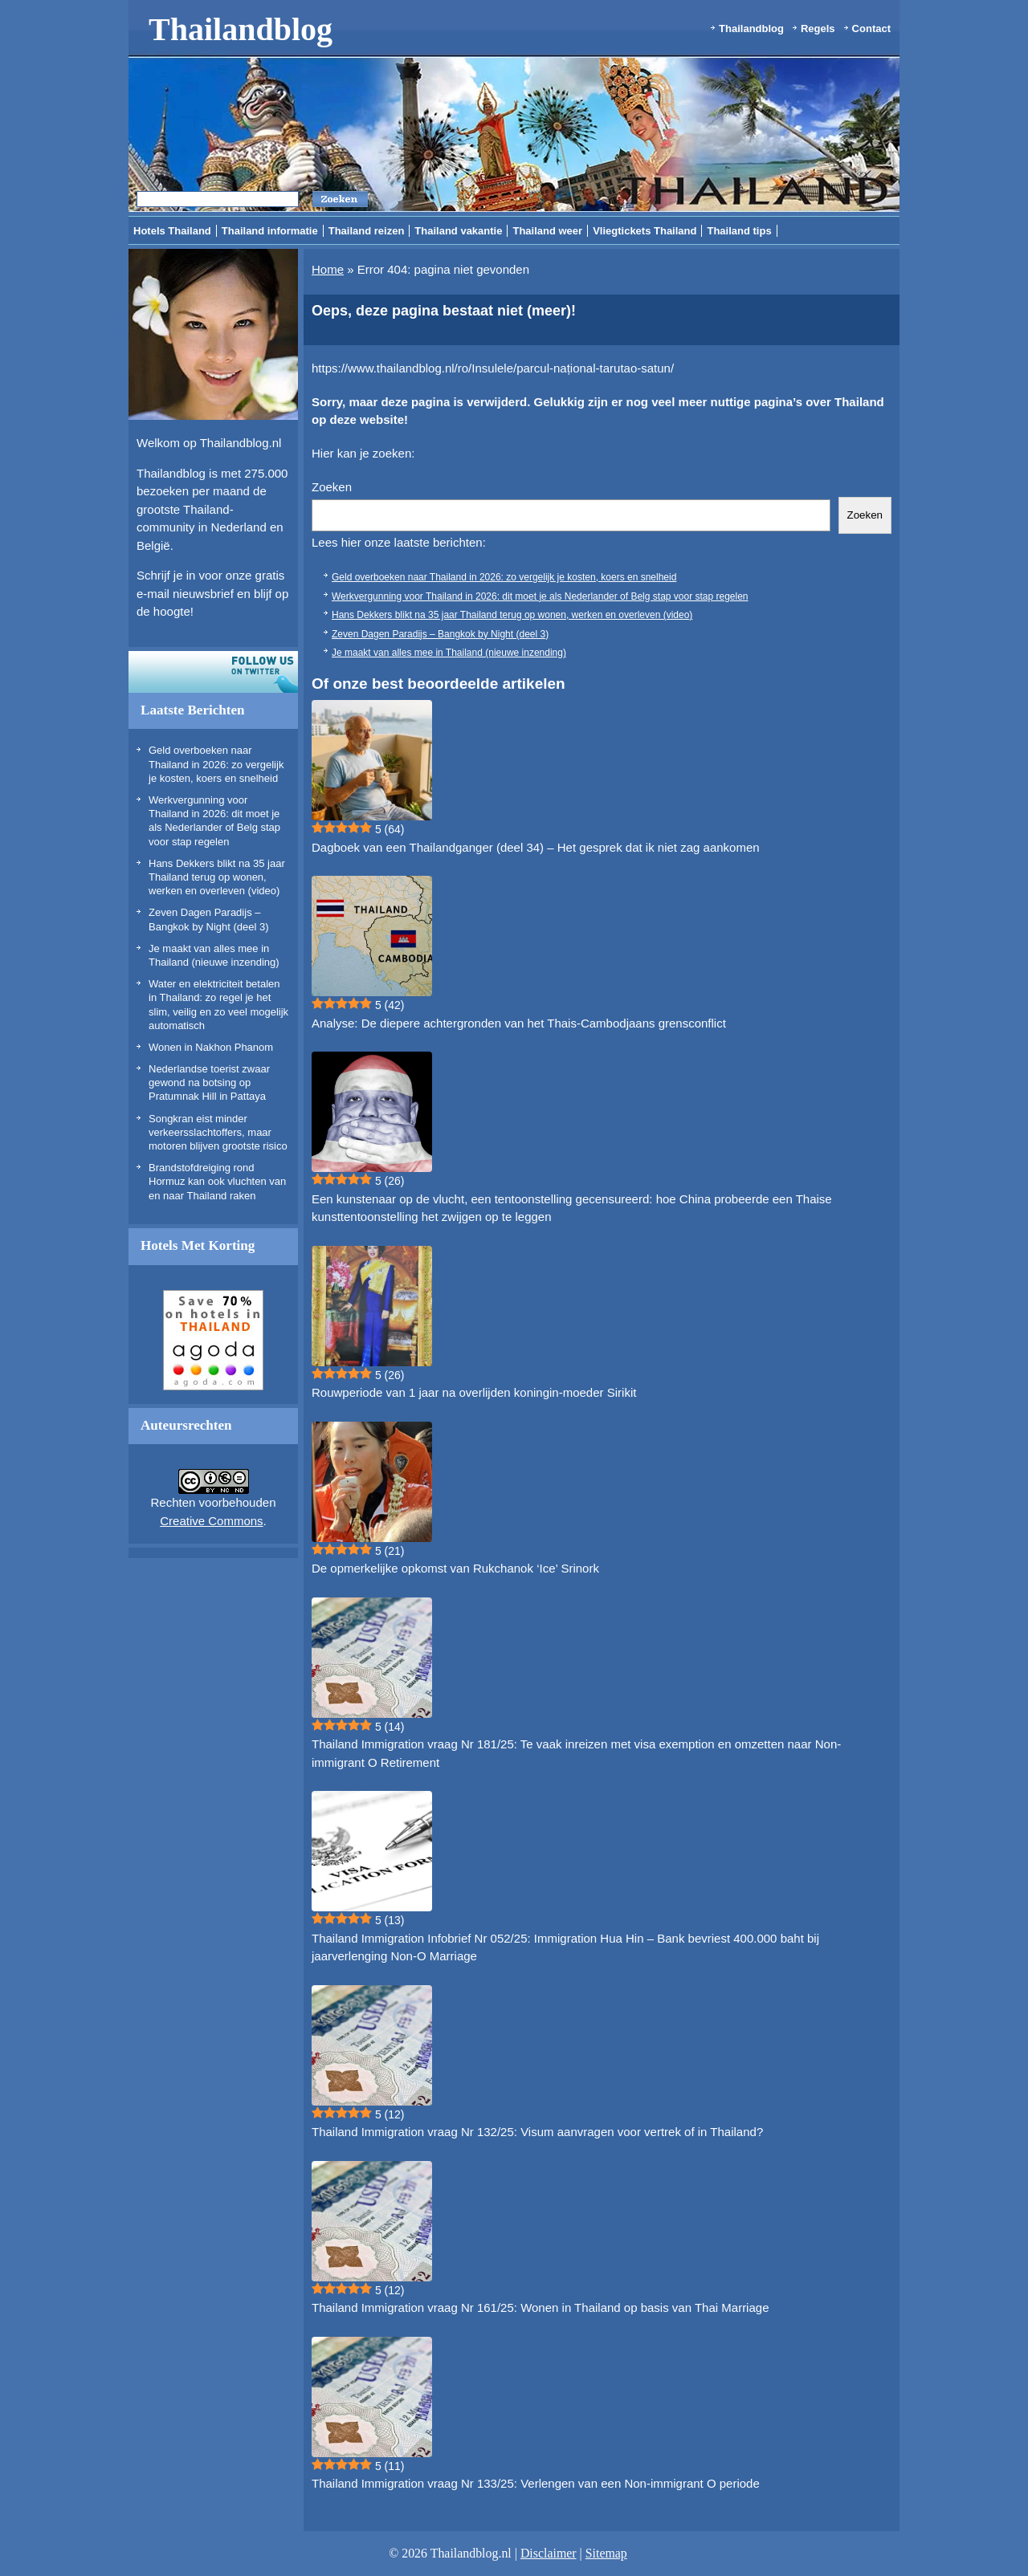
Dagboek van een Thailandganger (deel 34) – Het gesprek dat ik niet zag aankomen (536, 847)
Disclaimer (548, 2553)
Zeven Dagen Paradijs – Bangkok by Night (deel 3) (440, 634)
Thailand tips (739, 231)
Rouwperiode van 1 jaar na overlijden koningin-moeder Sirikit (474, 1392)
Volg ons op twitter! (213, 672)
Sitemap (606, 2553)
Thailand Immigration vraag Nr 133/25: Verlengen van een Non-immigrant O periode (536, 2483)
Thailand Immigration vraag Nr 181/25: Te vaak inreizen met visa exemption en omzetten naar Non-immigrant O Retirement (576, 1753)
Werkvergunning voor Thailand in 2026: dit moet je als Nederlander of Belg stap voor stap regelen (540, 596)
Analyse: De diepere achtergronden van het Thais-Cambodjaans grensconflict (519, 1023)
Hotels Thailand (172, 231)
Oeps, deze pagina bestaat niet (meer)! (444, 311)
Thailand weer (547, 231)
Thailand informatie (270, 231)
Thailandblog (240, 29)
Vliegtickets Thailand (644, 231)
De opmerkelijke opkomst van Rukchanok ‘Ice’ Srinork (455, 1568)
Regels (818, 28)
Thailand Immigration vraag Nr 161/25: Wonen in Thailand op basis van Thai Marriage (540, 2307)
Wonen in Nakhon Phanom (211, 1047)
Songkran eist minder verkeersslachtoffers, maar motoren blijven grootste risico (218, 1133)
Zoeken (332, 487)
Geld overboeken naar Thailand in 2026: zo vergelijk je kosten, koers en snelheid (216, 764)
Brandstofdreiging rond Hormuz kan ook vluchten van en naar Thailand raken (217, 1182)
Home (328, 269)
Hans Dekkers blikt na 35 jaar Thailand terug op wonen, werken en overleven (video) (217, 877)
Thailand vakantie (458, 231)
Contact (871, 28)
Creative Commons (211, 1521)
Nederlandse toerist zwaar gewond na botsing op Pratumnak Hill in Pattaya (209, 1083)
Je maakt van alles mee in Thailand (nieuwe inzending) (449, 652)
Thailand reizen (366, 231)
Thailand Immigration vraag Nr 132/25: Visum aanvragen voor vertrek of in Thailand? (537, 2132)
